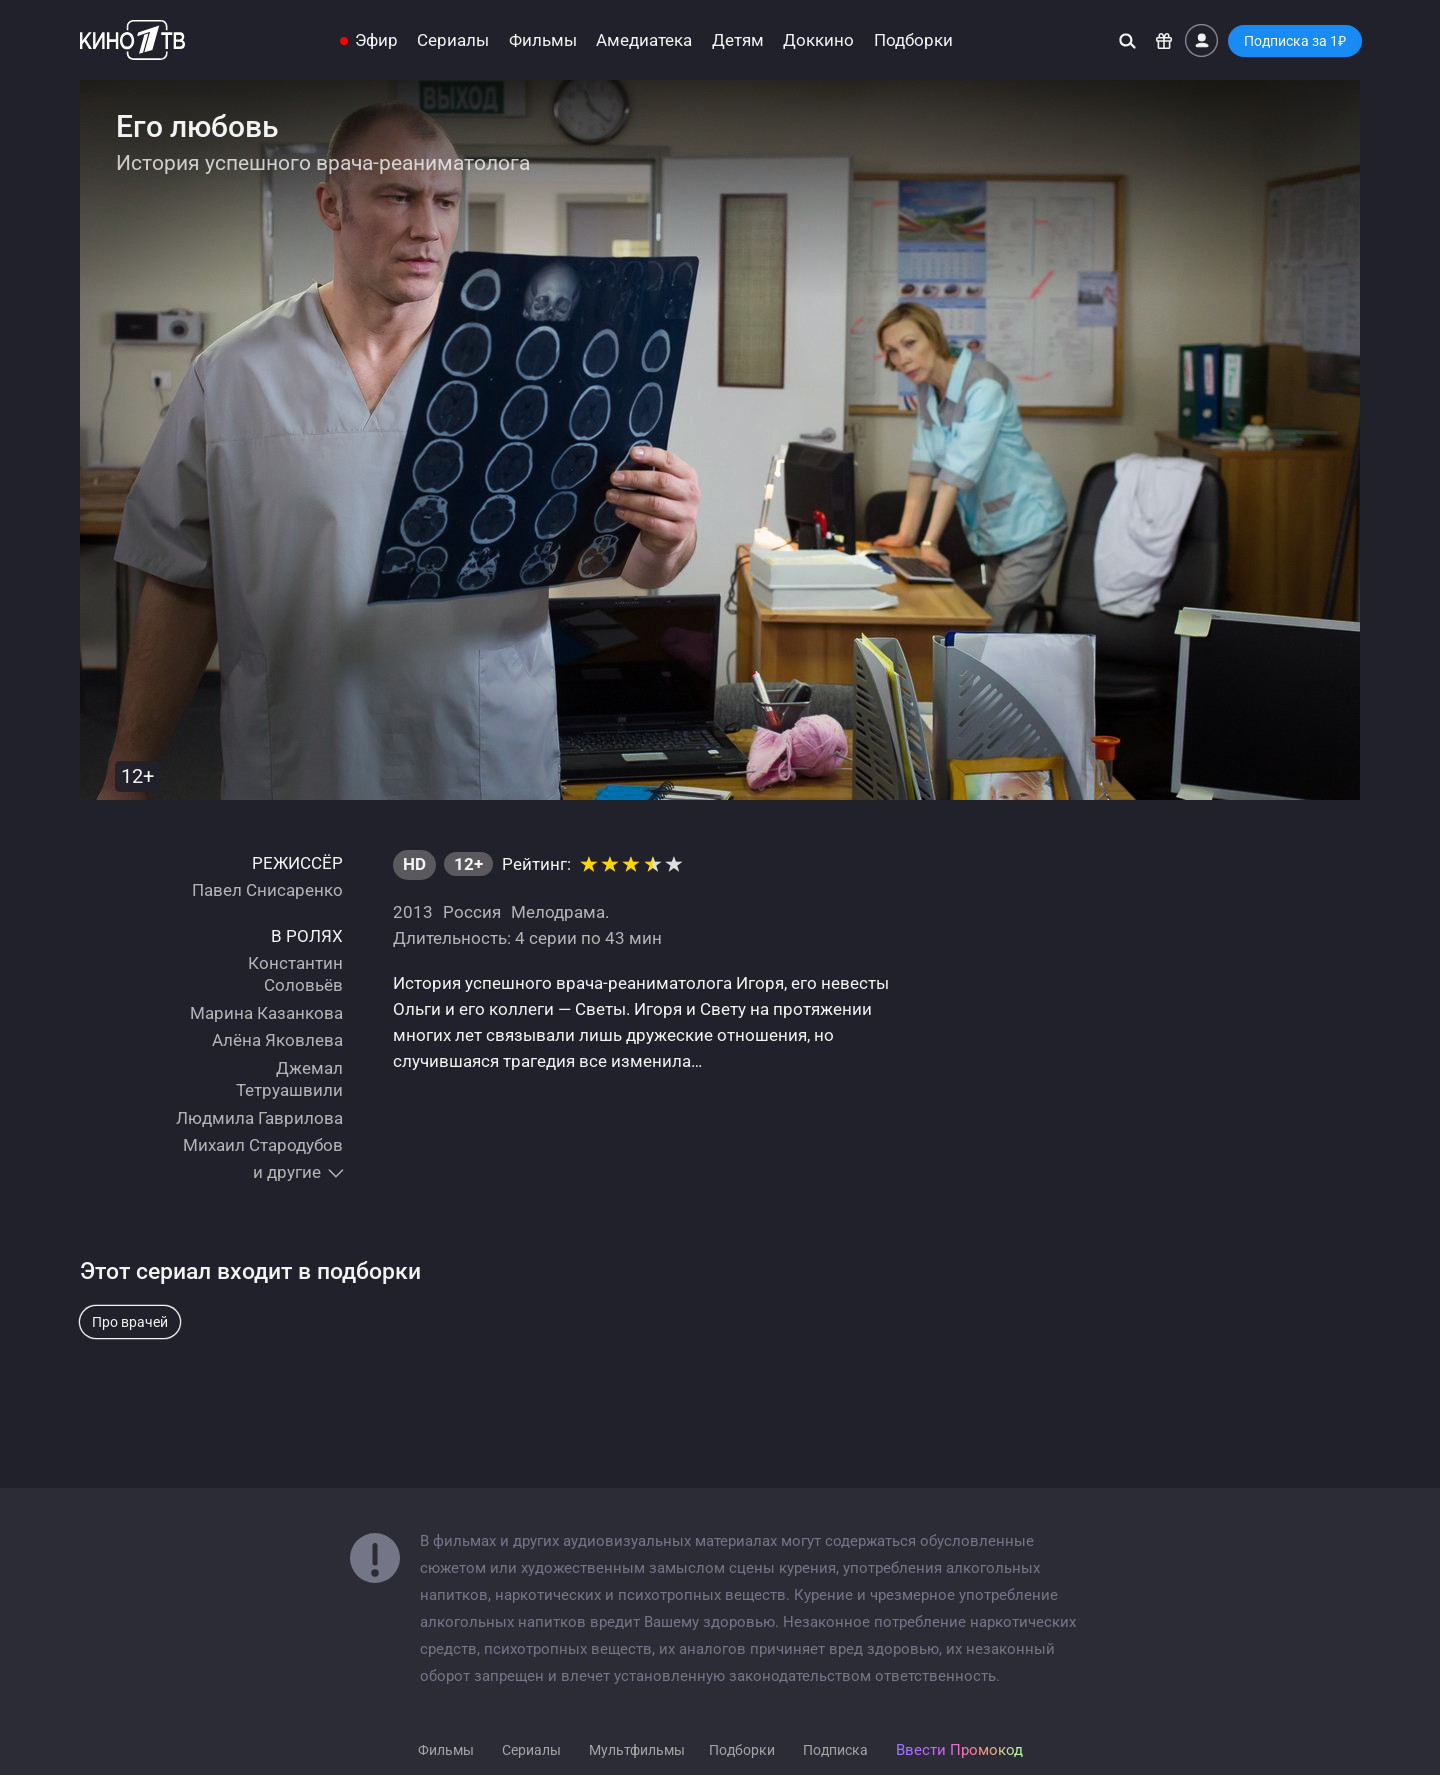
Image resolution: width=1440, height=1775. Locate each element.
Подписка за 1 (1295, 41)
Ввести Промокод (959, 1750)
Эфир (376, 40)
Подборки (913, 40)
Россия (472, 912)
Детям (738, 40)
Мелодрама (558, 912)
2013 (413, 912)
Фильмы (543, 40)
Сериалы (453, 40)
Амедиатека (644, 40)
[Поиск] (1127, 40)
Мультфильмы (637, 1750)
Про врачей (130, 1322)
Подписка (835, 1750)
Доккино (818, 40)
